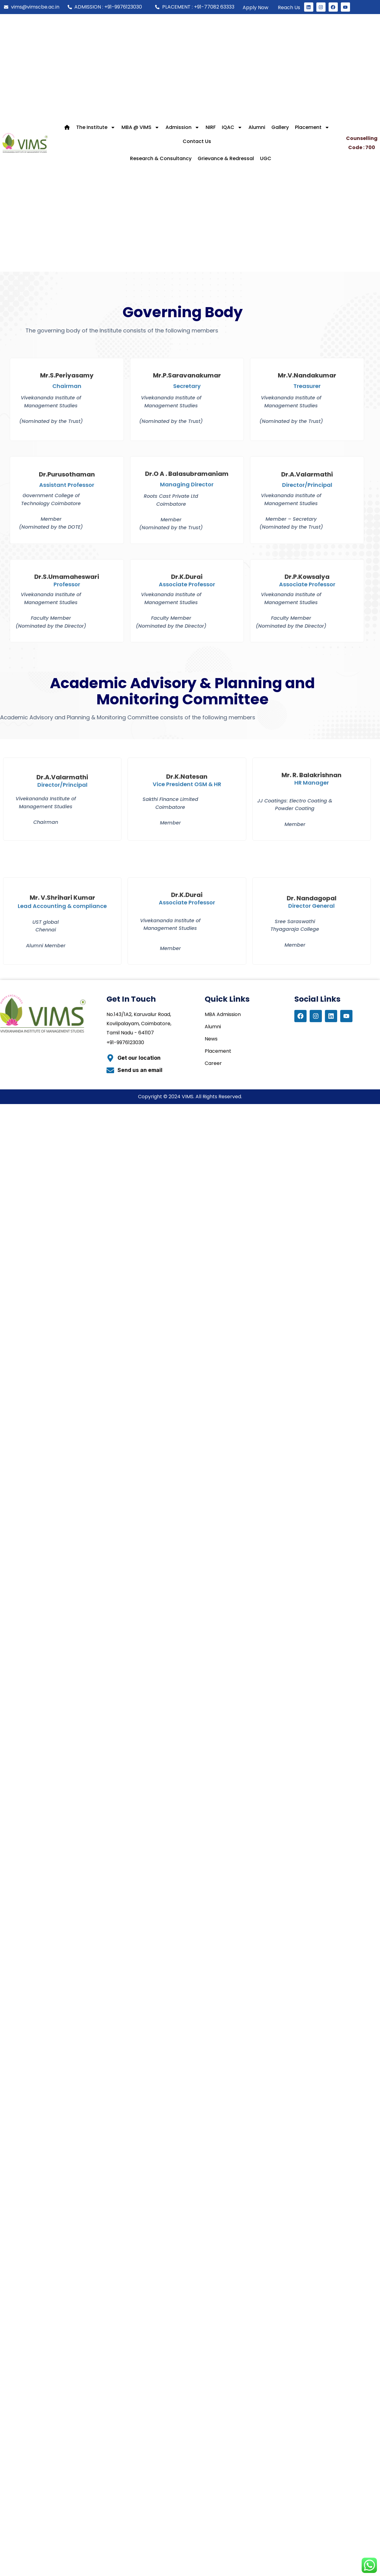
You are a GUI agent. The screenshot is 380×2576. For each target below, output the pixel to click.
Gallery (280, 127)
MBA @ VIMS (140, 127)
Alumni (256, 127)
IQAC (232, 127)
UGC (265, 158)
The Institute (95, 127)
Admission (182, 127)
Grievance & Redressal (226, 158)
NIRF (211, 127)
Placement (312, 127)
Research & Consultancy (161, 158)
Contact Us (197, 141)
